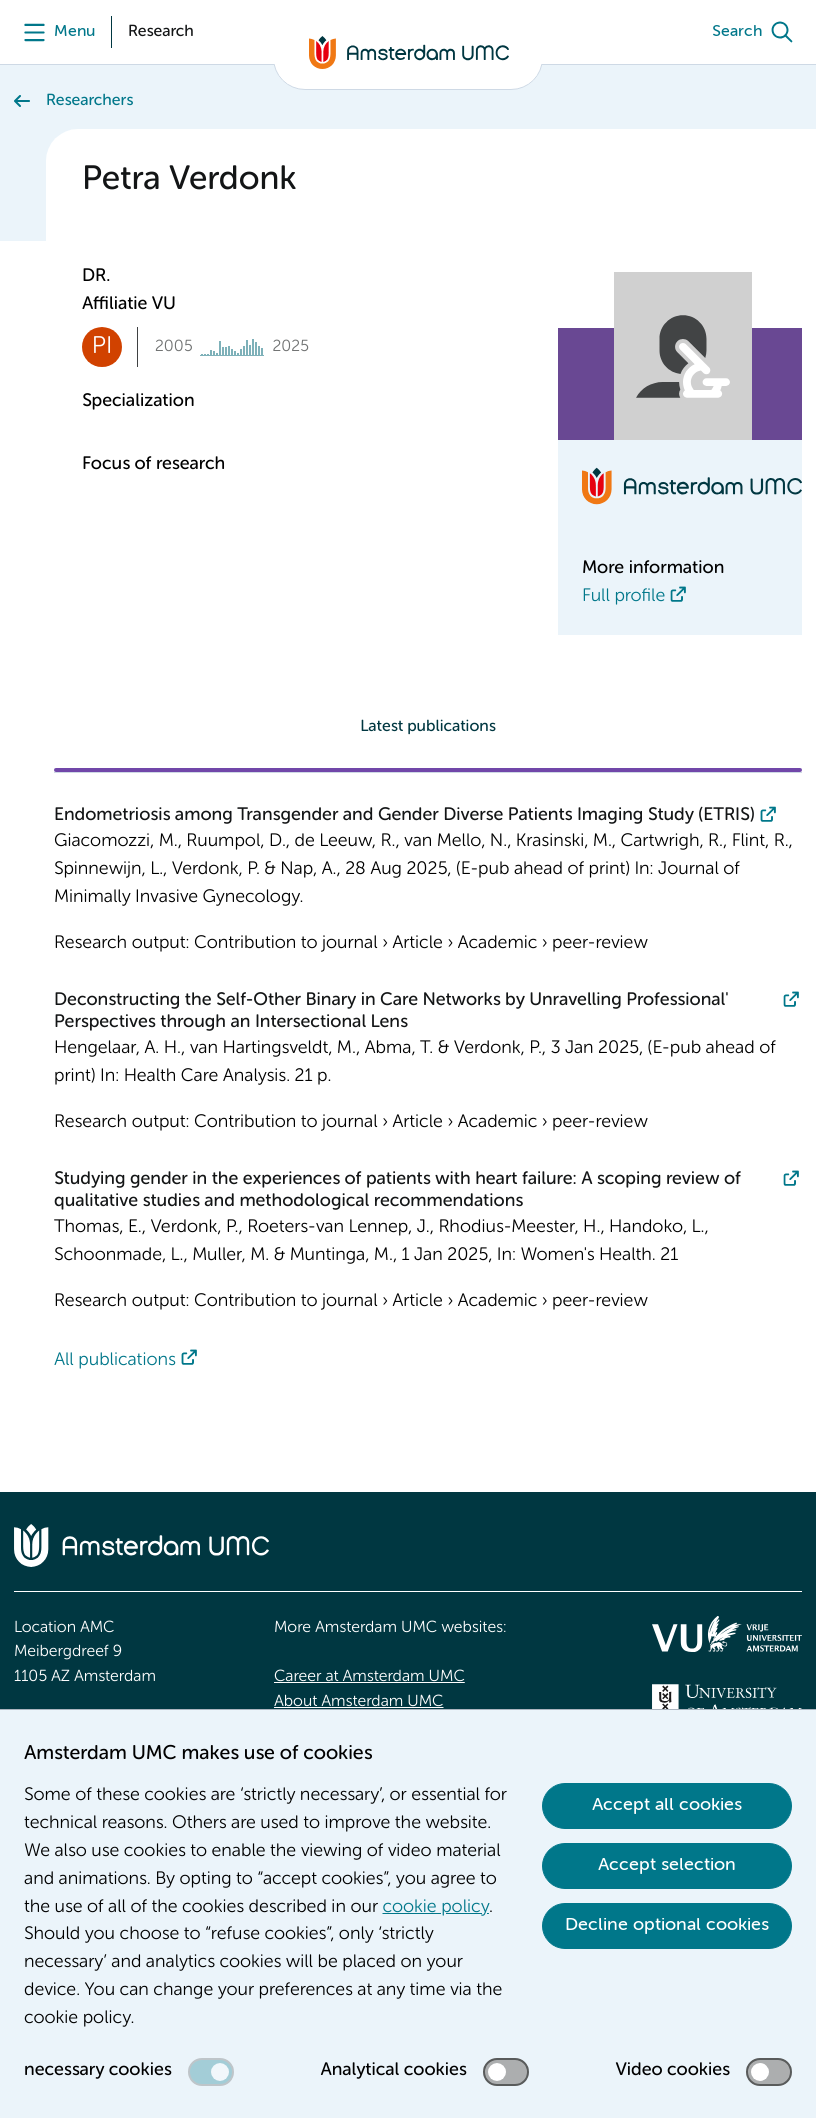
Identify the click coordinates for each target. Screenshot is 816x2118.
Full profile (623, 597)
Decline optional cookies (667, 1925)
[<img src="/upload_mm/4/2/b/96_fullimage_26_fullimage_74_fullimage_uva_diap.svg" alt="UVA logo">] (727, 1701)
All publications (115, 1361)
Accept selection (667, 1865)
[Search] (757, 32)
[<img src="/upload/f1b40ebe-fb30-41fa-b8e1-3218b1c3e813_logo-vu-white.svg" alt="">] (727, 1634)
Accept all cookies (667, 1805)
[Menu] (54, 32)
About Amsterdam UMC (358, 1702)
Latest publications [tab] (428, 727)
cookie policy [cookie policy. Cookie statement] (436, 1908)
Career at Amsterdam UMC (369, 1677)
